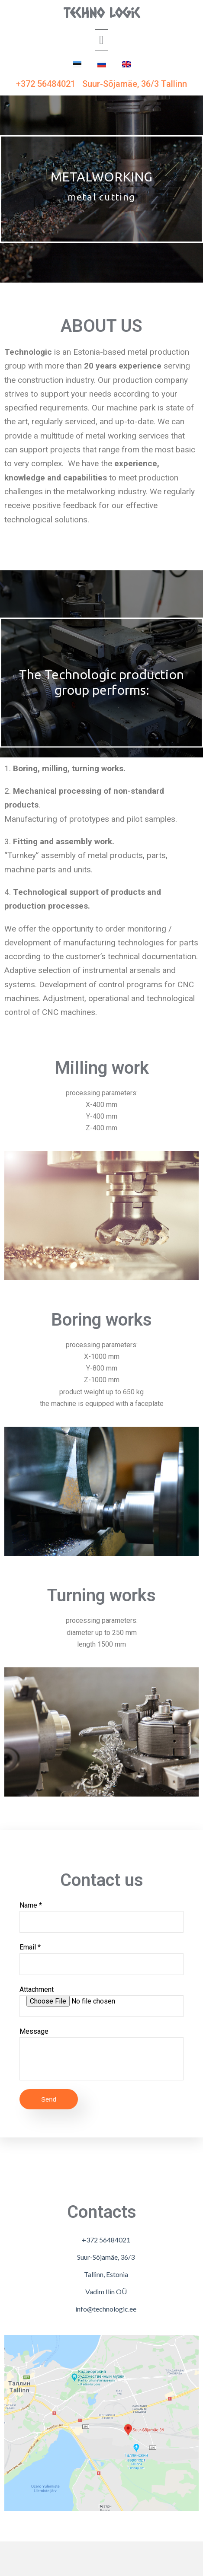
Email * (101, 1959)
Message (101, 2053)
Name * (101, 1917)
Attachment (101, 2001)
